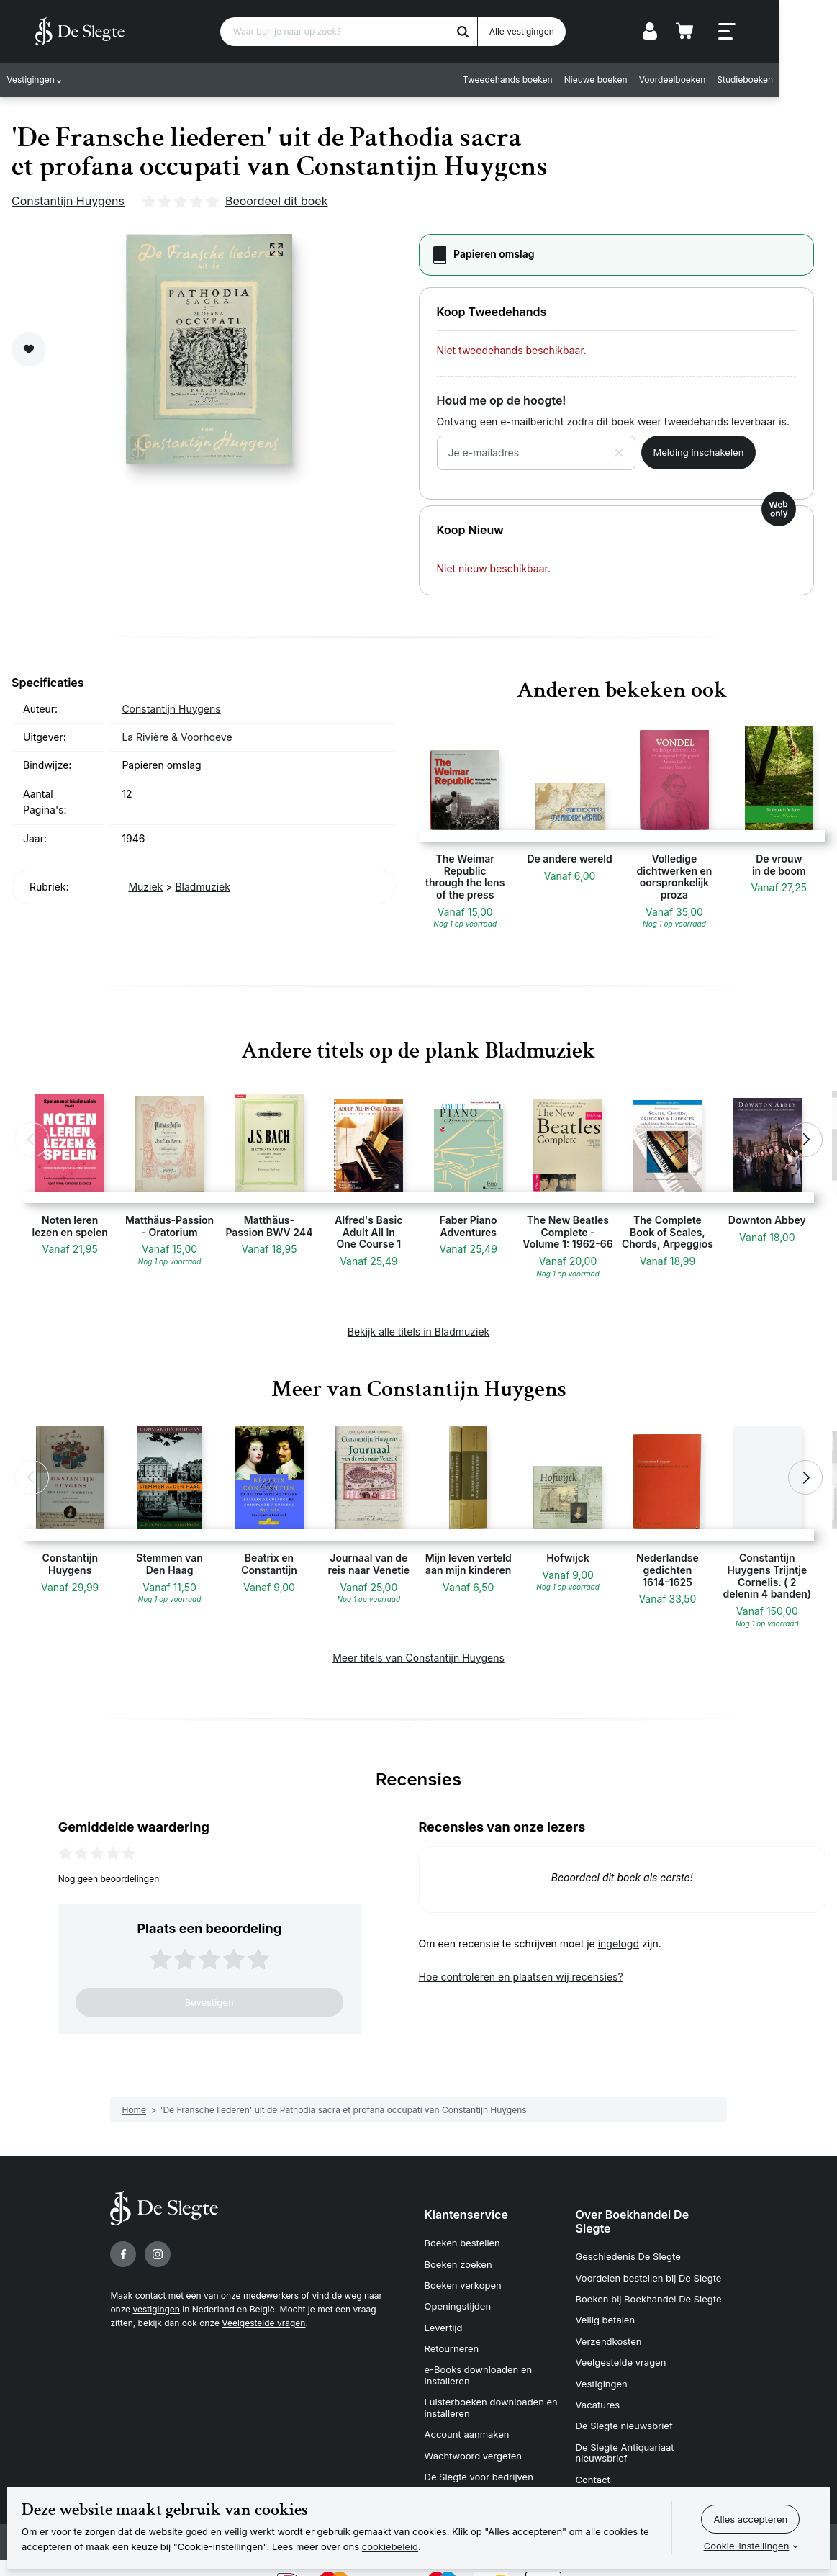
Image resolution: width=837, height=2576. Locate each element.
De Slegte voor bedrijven (479, 2448)
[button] (31, 1139)
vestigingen (155, 2309)
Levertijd (444, 2315)
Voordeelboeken (725, 81)
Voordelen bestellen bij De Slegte (649, 2273)
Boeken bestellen (462, 2241)
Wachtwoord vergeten (473, 2430)
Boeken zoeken (458, 2260)
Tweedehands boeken (560, 81)
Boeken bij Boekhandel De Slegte (649, 2292)
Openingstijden (458, 2296)
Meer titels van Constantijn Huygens (418, 1658)
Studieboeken (797, 81)
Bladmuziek (202, 887)
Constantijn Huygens (68, 201)
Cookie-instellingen (747, 2546)
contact (150, 2295)
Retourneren (452, 2333)
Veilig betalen (605, 2310)
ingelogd (618, 1943)
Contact (593, 2450)
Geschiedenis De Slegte (628, 2255)
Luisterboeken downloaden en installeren (491, 2387)
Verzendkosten (609, 2329)
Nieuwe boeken (648, 81)
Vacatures (598, 2384)
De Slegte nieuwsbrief (624, 2402)
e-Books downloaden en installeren (479, 2357)
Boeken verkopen (463, 2278)
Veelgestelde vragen (263, 2323)
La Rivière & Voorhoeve (177, 737)
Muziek (145, 887)
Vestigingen (36, 81)
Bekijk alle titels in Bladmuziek (419, 1331)
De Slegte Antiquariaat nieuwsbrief (625, 2426)
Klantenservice (466, 2214)
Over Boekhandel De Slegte (632, 2221)
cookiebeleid (390, 2546)
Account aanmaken (467, 2411)
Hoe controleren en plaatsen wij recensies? (521, 1977)
